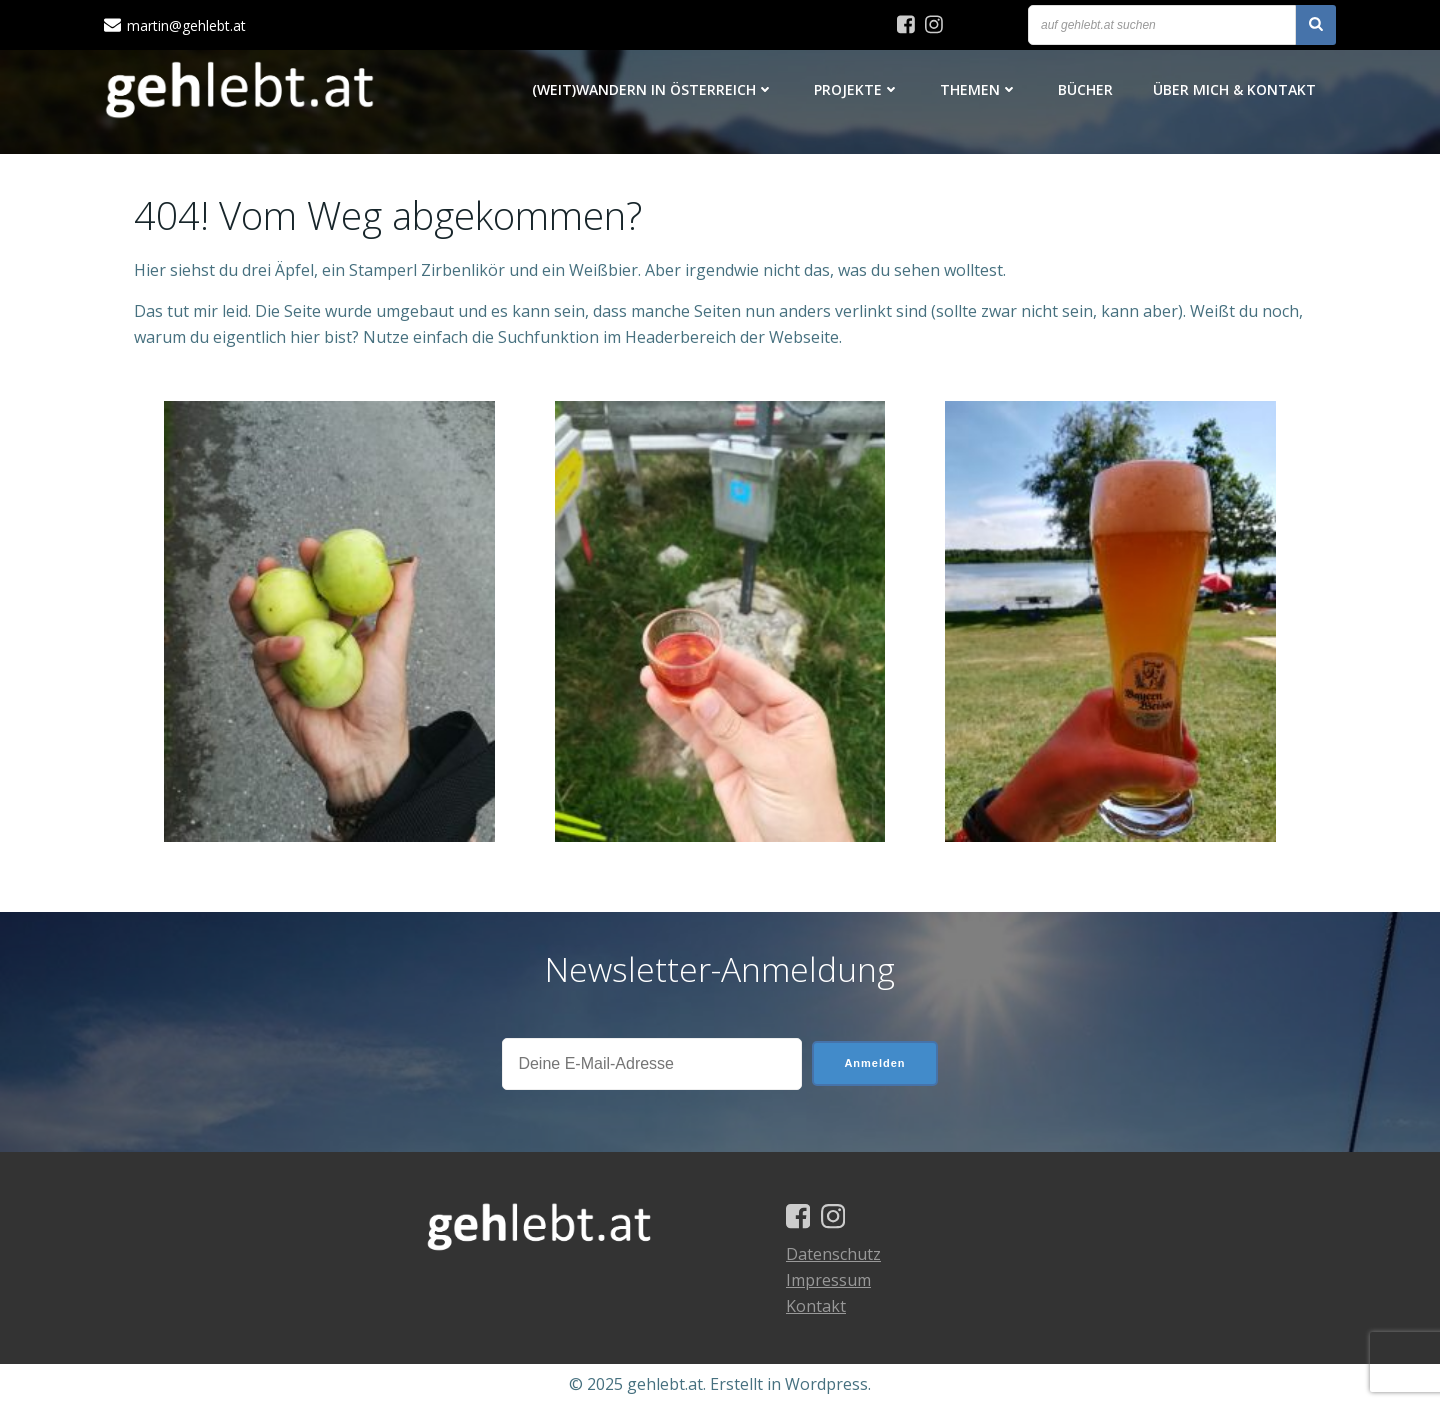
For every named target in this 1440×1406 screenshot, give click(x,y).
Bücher (1085, 89)
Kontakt (816, 1306)
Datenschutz (833, 1254)
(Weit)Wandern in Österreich (653, 89)
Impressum (828, 1280)
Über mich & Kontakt (1234, 89)
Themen (979, 89)
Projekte (857, 89)
